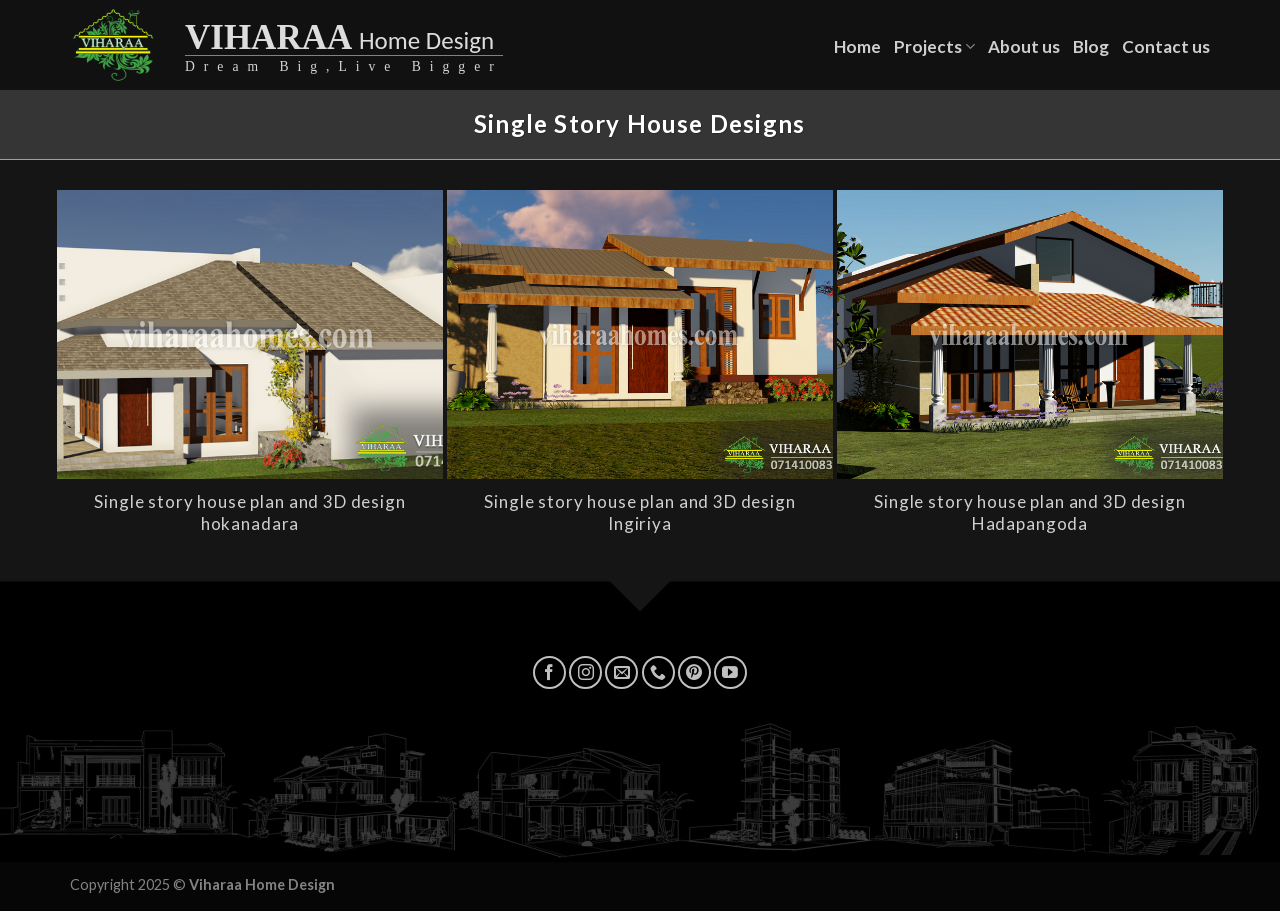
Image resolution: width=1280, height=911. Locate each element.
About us (1024, 46)
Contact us (1166, 46)
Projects (934, 46)
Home (857, 46)
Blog (1091, 46)
